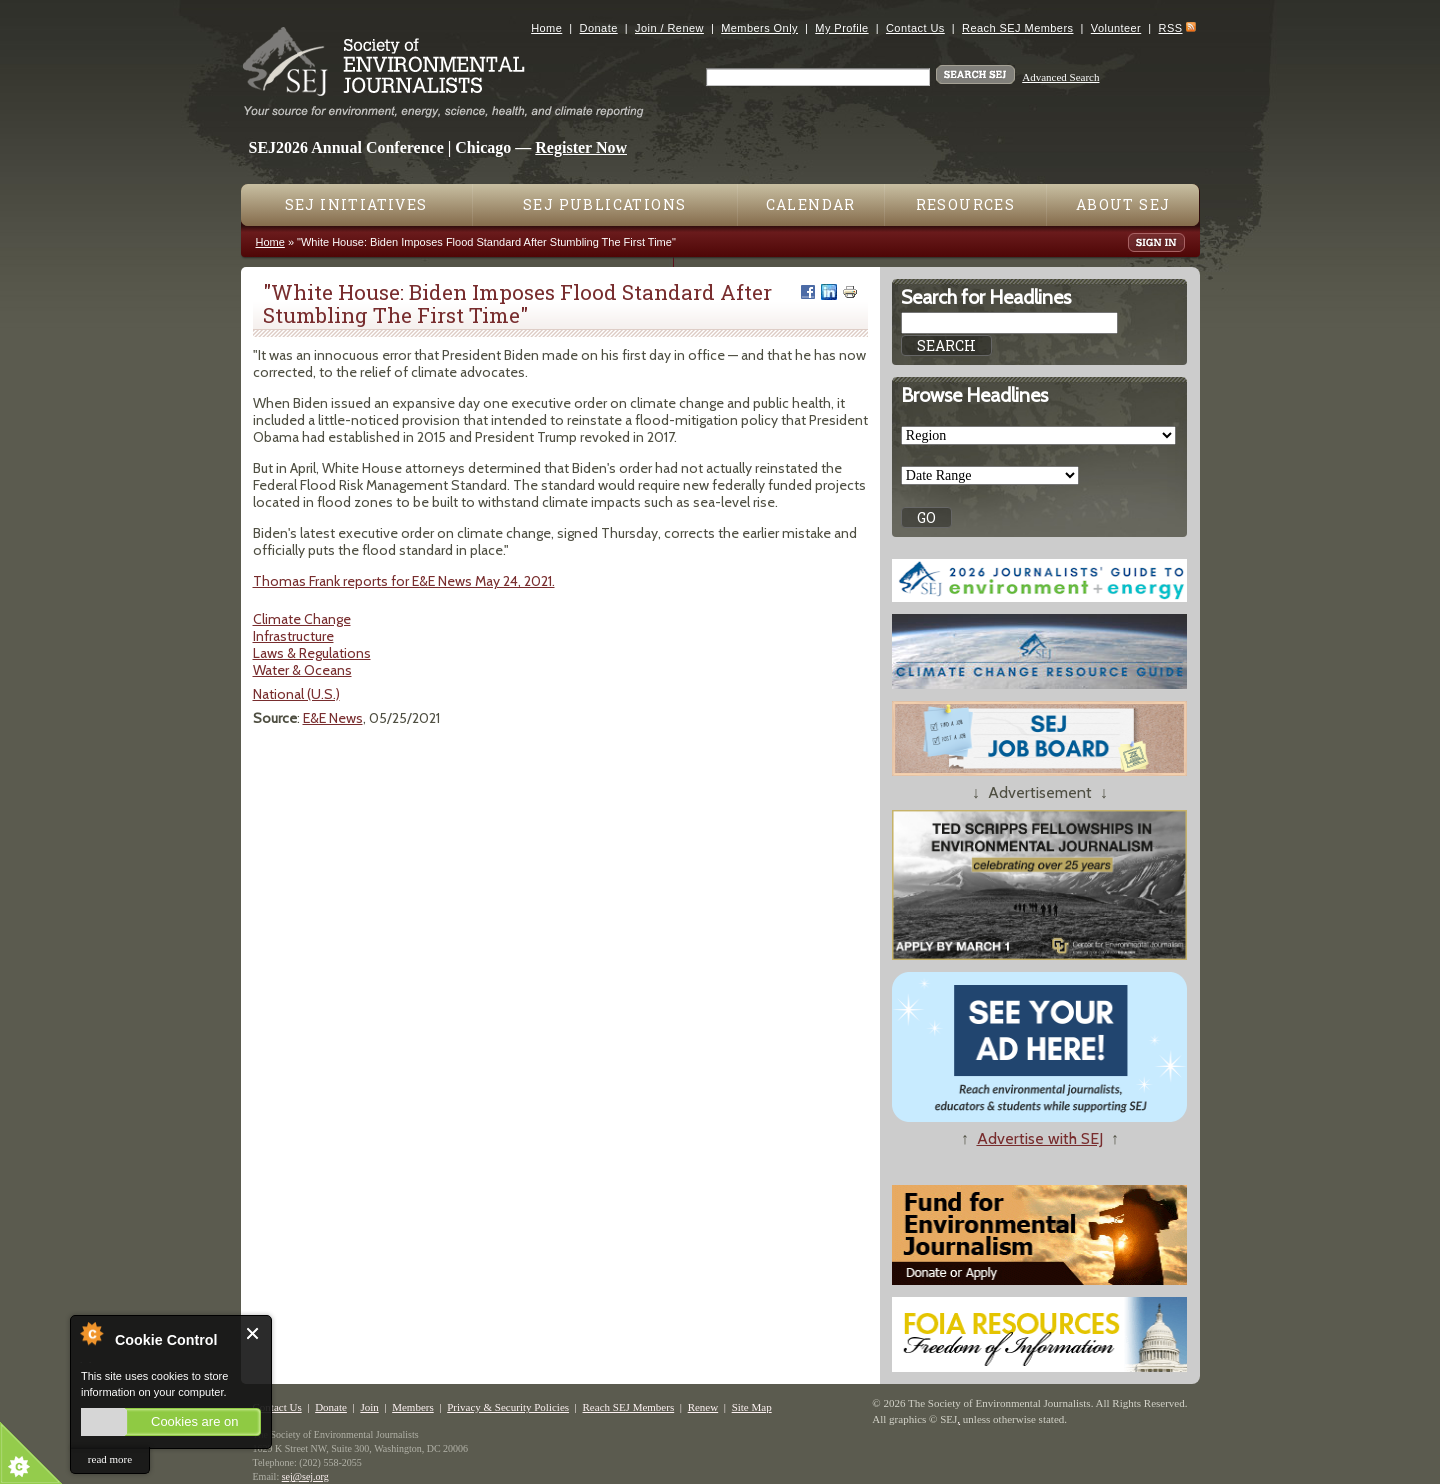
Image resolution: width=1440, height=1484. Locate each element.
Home (546, 28)
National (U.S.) (296, 694)
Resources (966, 204)
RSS (1171, 28)
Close (253, 1333)
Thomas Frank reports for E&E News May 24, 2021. (404, 581)
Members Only (759, 28)
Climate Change (302, 619)
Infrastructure (293, 636)
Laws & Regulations (312, 653)
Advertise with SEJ (1040, 1138)
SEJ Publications (604, 204)
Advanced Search (1060, 77)
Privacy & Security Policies (508, 1407)
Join (369, 1407)
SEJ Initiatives (356, 204)
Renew (703, 1407)
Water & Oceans (302, 670)
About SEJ (1123, 204)
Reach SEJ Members (1017, 28)
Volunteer (1116, 28)
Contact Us (915, 28)
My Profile (841, 28)
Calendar (811, 204)
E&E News (333, 718)
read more (110, 1459)
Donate (599, 28)
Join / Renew (669, 28)
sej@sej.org (305, 1476)
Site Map (752, 1407)
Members (413, 1407)
